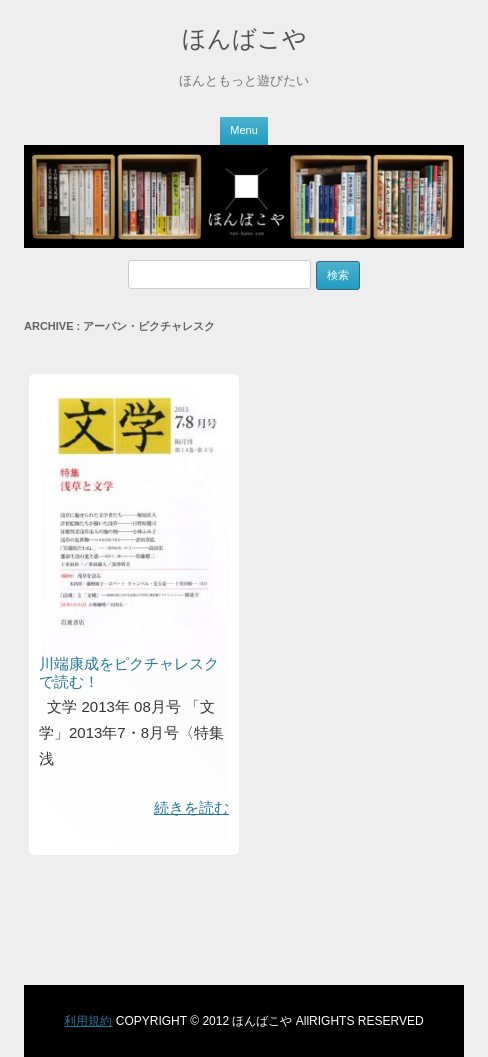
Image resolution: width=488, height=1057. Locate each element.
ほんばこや (244, 38)
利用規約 (88, 1021)
